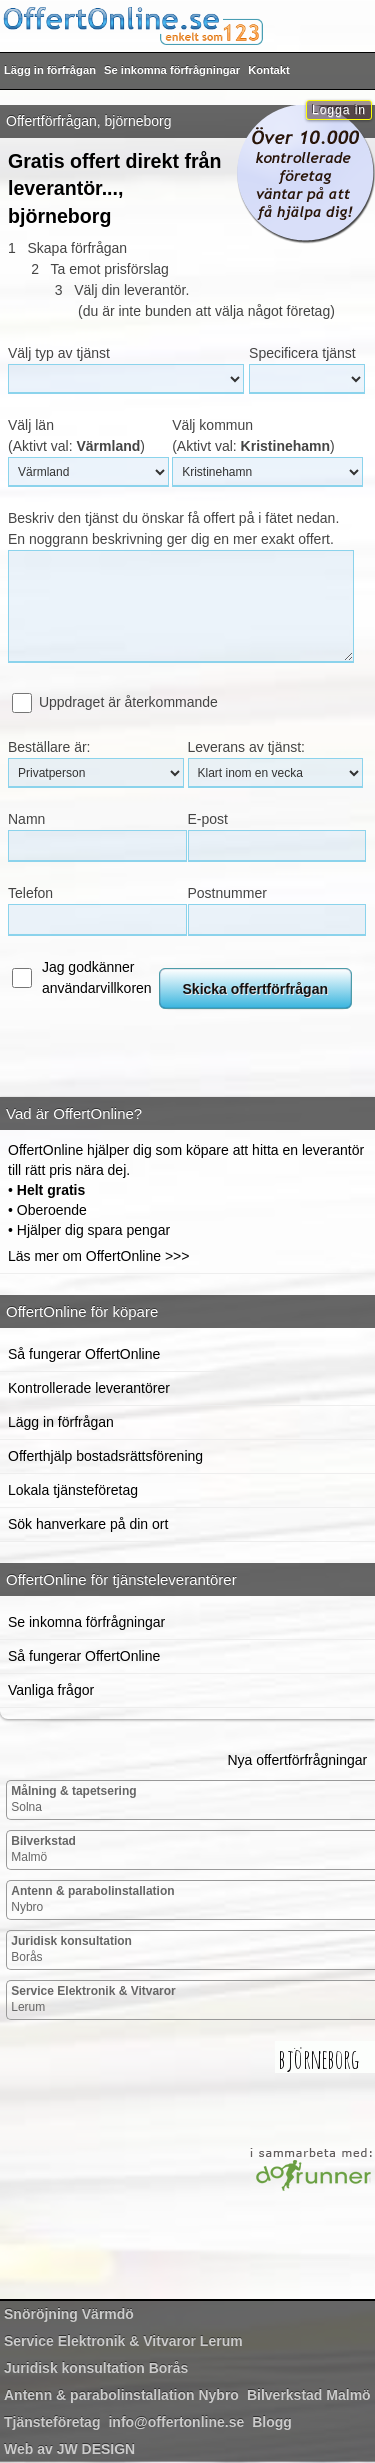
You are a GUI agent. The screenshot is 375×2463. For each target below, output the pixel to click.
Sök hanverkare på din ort (88, 1524)
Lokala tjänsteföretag (73, 1490)
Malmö (43, 1849)
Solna (73, 1799)
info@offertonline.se (176, 2422)
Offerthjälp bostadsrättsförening (105, 1456)
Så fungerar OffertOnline (84, 1354)
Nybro (92, 1899)
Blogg (272, 2422)
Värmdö (69, 2314)
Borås (71, 1949)
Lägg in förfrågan (50, 70)
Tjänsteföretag (52, 2422)
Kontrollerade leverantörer (89, 1388)
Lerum (93, 1999)
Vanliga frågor (51, 1690)
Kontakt (269, 70)
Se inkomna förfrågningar (172, 70)
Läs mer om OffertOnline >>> (98, 1256)
